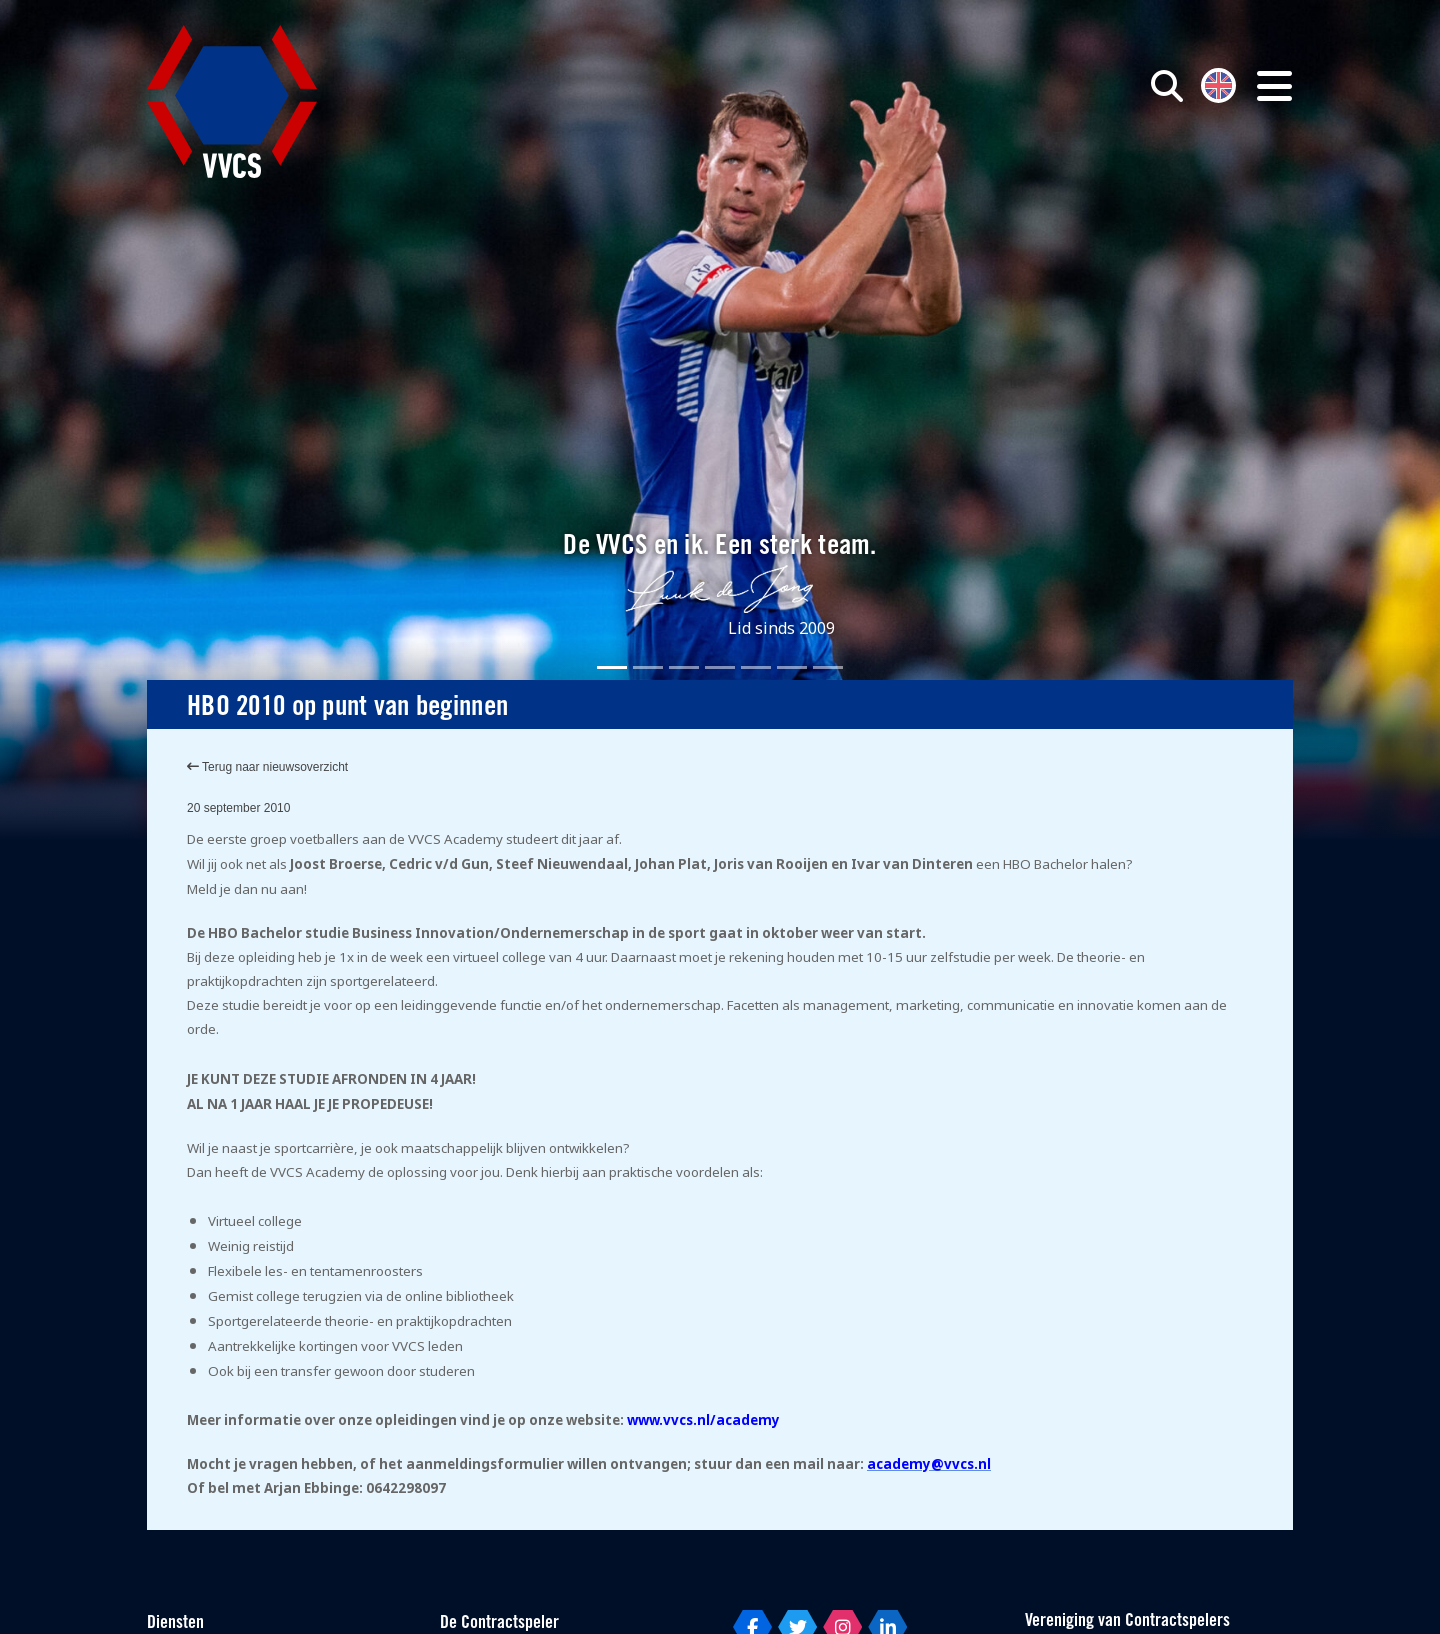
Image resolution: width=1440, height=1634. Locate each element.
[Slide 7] (828, 667)
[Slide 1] (612, 667)
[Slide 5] (756, 667)
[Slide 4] (720, 667)
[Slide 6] (792, 667)
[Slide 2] (648, 667)
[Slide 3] (684, 667)
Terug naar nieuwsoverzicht (267, 767)
